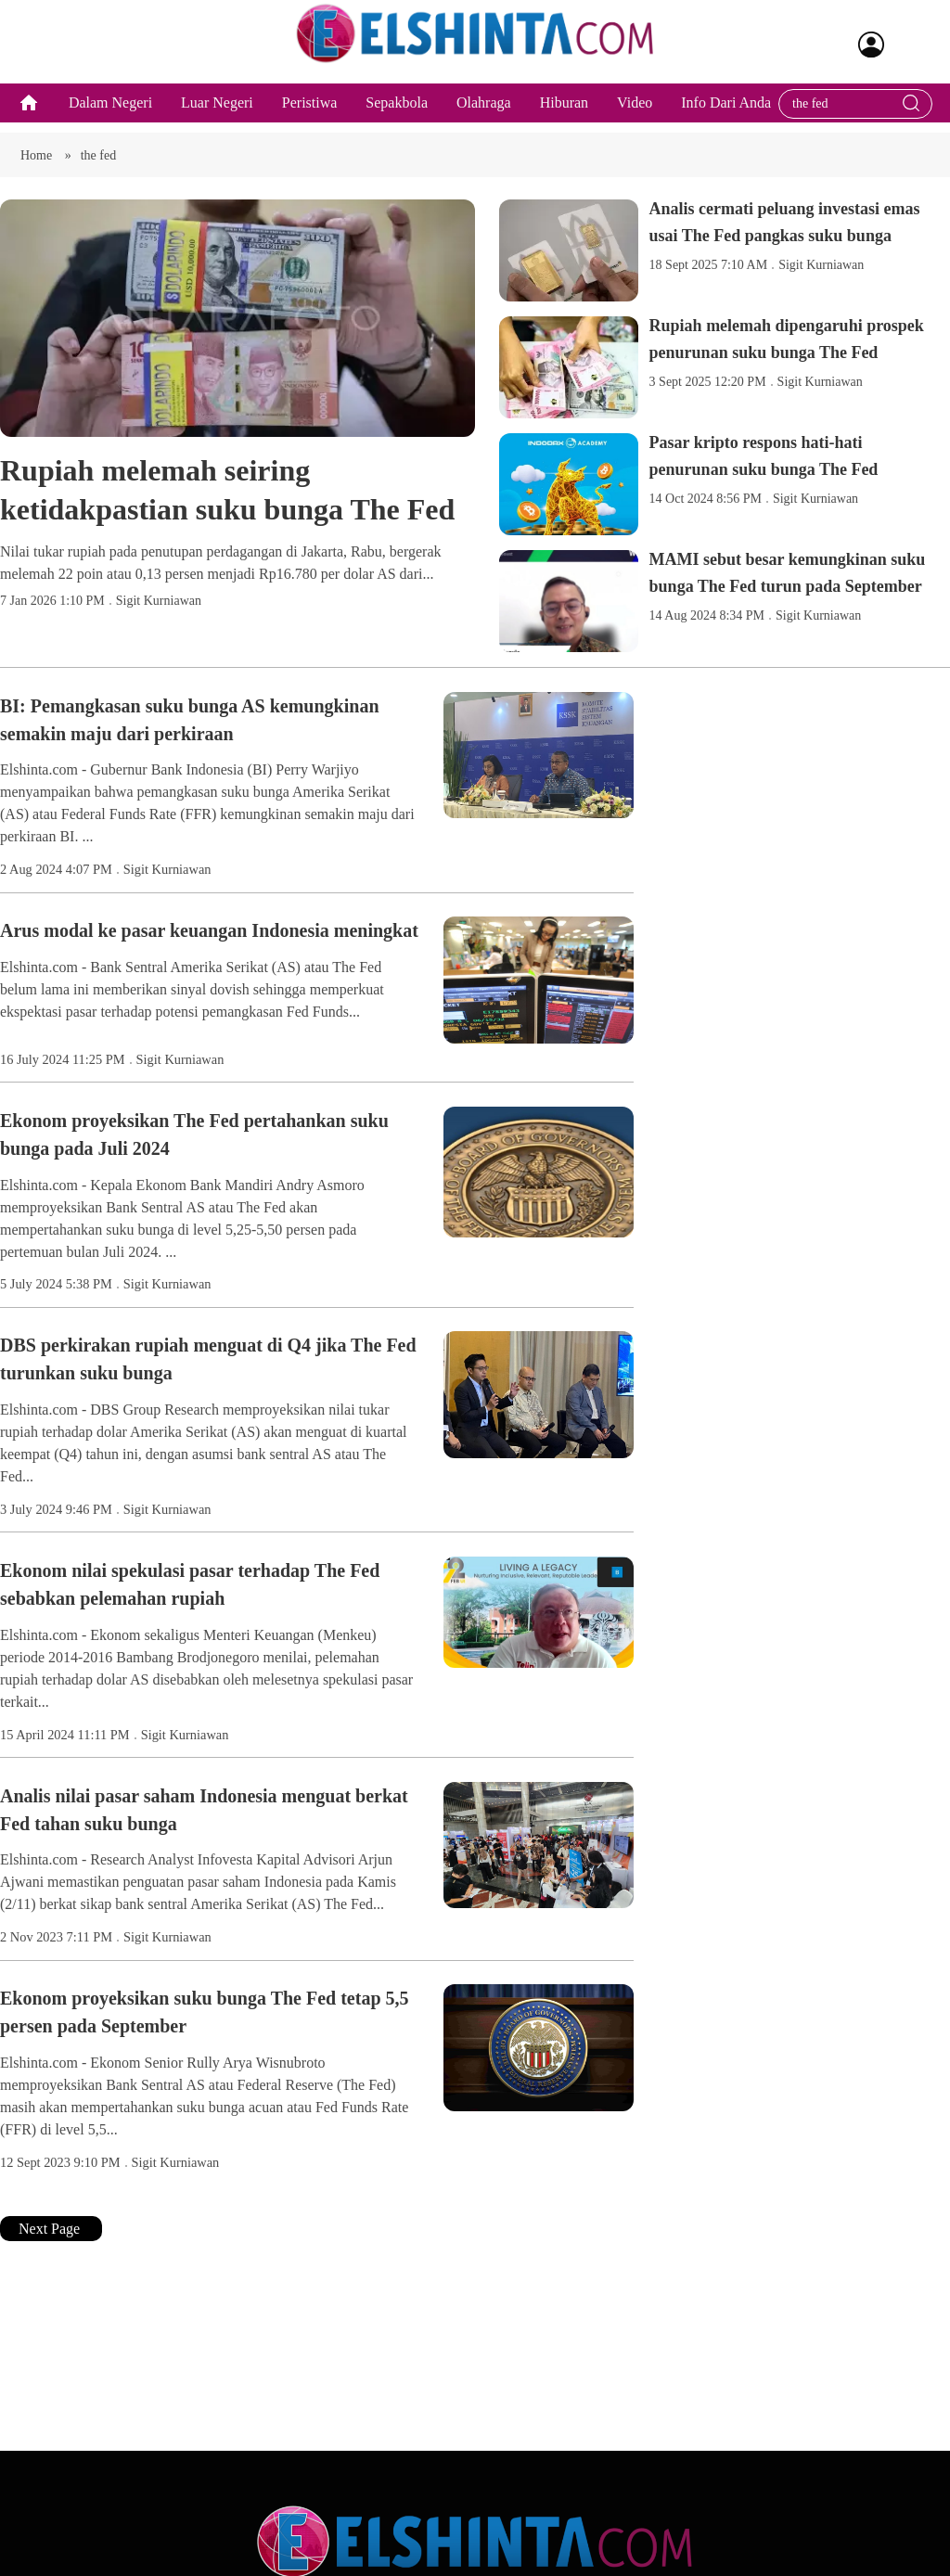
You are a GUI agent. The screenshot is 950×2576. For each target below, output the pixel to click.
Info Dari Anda (726, 114)
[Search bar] (846, 115)
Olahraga (483, 114)
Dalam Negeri (110, 114)
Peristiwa (310, 114)
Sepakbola (397, 114)
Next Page (51, 2249)
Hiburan (564, 114)
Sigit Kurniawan (158, 621)
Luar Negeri (217, 114)
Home (38, 176)
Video (634, 114)
